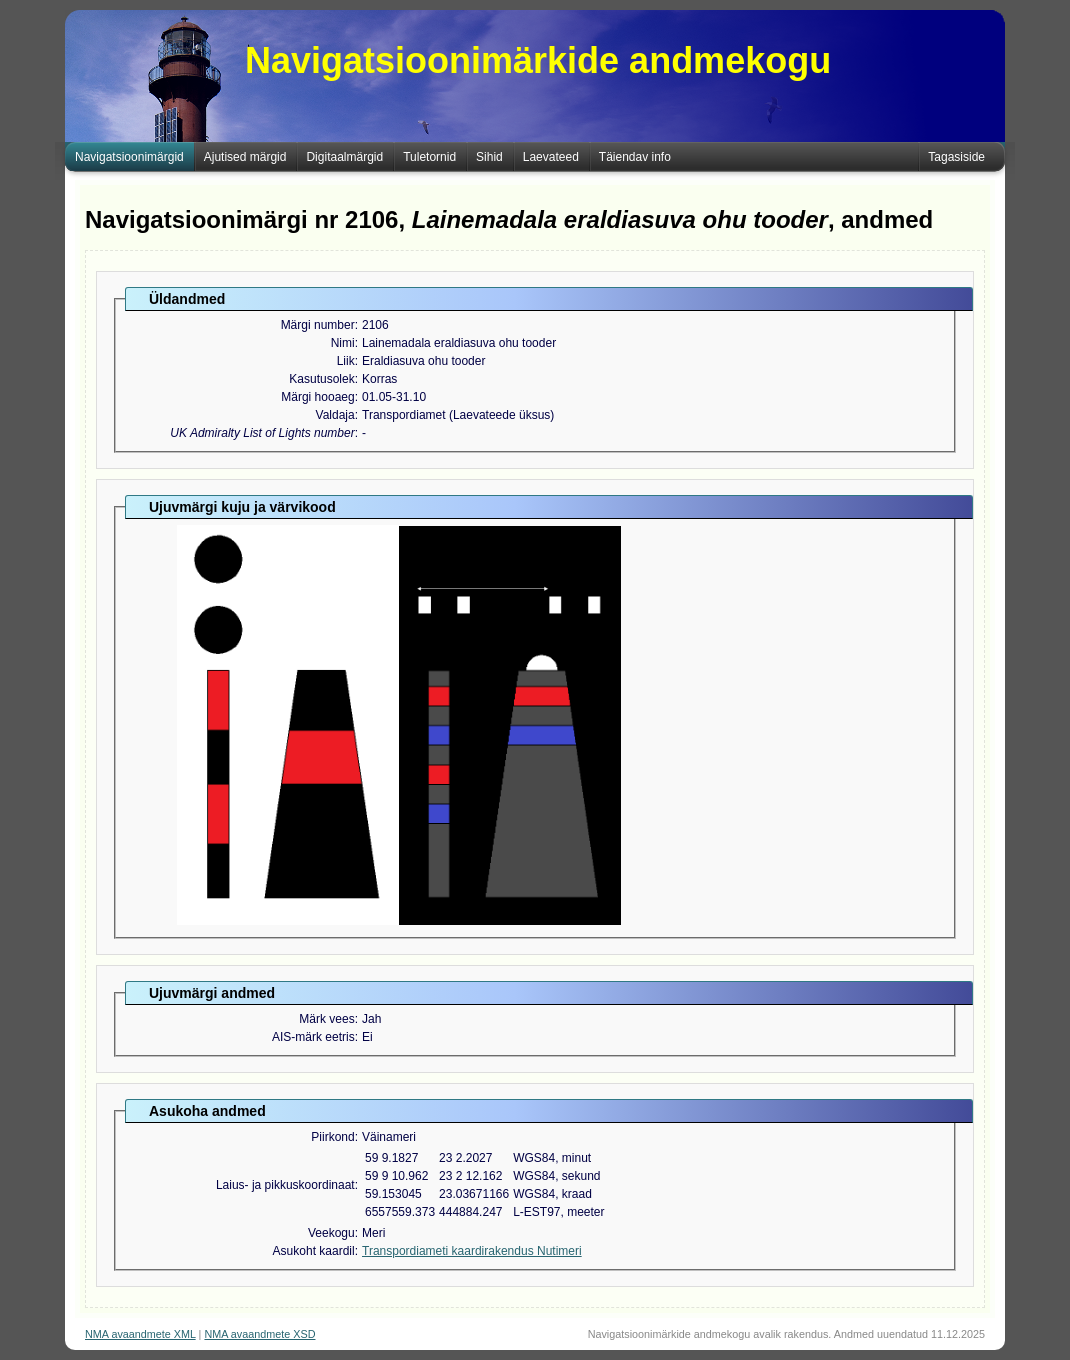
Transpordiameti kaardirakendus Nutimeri (472, 1251)
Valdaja (335, 415)
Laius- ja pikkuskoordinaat (285, 1185)
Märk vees (326, 1019)
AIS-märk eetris (313, 1037)
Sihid (489, 157)
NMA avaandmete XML (140, 1334)
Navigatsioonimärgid (129, 157)
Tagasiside (956, 157)
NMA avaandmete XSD (259, 1334)
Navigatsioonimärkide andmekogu (538, 60)
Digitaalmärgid (344, 157)
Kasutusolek (321, 379)
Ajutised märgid (245, 157)
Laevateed (551, 157)
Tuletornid (429, 157)
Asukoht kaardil (314, 1251)
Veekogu (331, 1233)
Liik (346, 361)
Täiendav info (635, 157)
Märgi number (318, 325)
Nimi (343, 343)
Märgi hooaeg (317, 397)
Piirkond (332, 1137)
